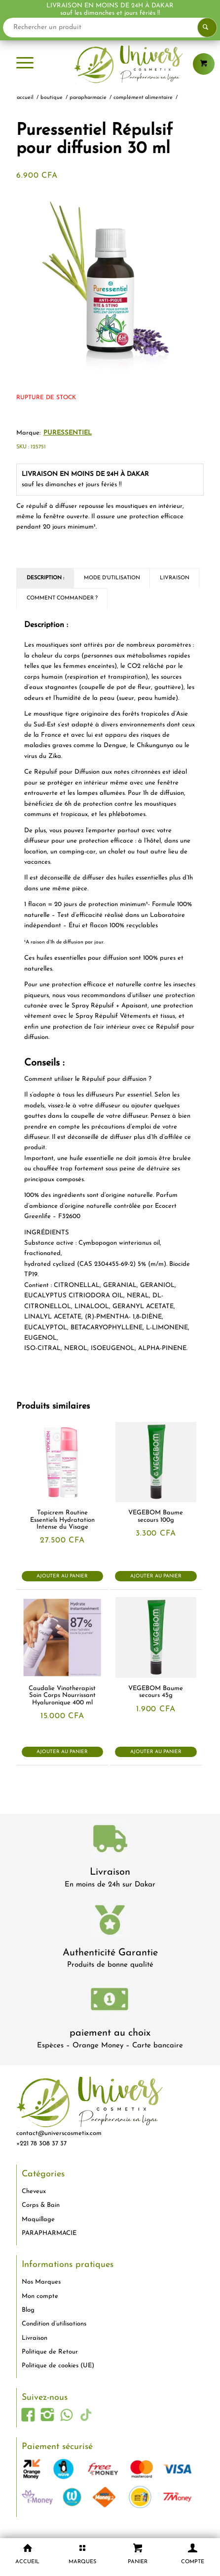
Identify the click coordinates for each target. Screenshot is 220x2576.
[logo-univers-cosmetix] (109, 64)
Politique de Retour (50, 2352)
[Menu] (25, 64)
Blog (28, 2310)
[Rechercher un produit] (110, 27)
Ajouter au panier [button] (62, 1576)
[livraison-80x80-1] (110, 1840)
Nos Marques (41, 2282)
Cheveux (34, 2191)
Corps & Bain (41, 2205)
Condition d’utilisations (54, 2324)
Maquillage (38, 2219)
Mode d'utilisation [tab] (112, 578)
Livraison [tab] (174, 578)
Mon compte (40, 2296)
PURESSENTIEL (67, 433)
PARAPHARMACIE (49, 2233)
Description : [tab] (45, 578)
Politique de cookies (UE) (58, 2365)
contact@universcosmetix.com (59, 2133)
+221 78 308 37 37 (41, 2143)
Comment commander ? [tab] (62, 598)
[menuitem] (25, 64)
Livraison (110, 1872)
